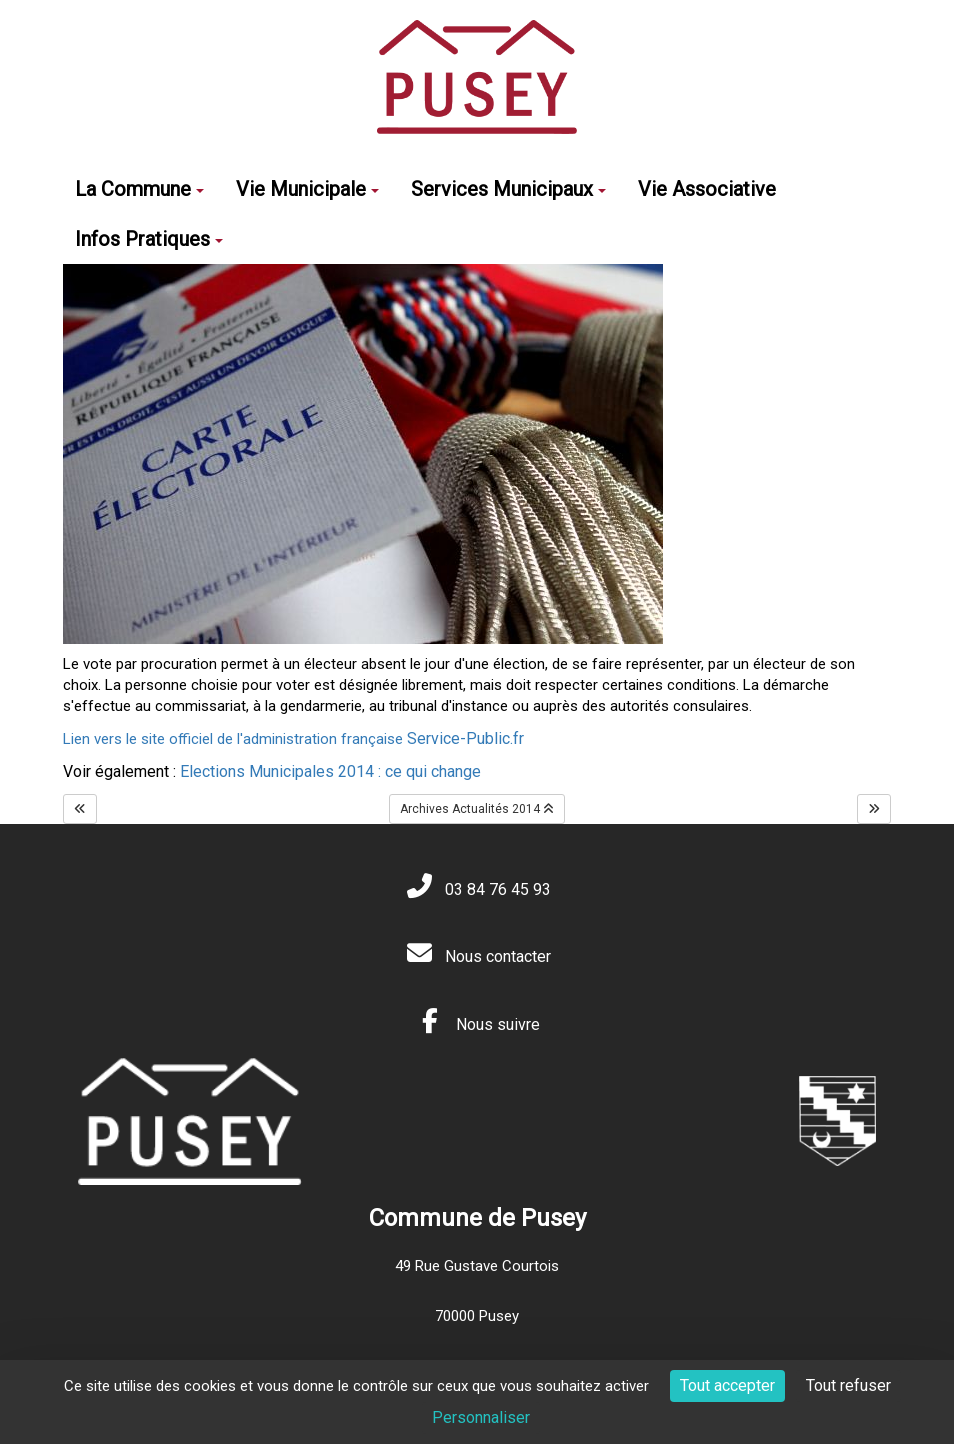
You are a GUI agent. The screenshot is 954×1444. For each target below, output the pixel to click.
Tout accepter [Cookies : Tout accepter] (727, 1385)
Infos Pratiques (149, 239)
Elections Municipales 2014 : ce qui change (330, 771)
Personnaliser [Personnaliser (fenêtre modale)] (481, 1417)
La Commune (139, 189)
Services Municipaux (508, 189)
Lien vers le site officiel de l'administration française (293, 739)
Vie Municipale (307, 189)
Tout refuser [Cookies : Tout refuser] (848, 1385)
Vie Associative (707, 189)
